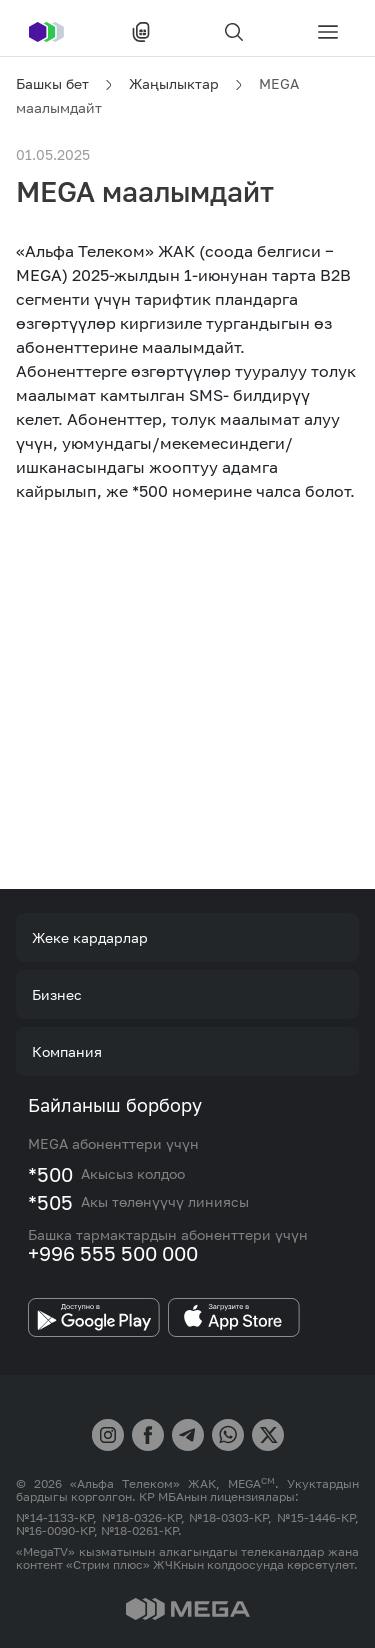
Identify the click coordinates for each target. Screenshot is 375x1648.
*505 (50, 1202)
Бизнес (57, 994)
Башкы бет (52, 83)
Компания (67, 1051)
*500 (50, 1174)
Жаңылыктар (174, 83)
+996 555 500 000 (113, 1253)
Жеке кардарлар (90, 937)
